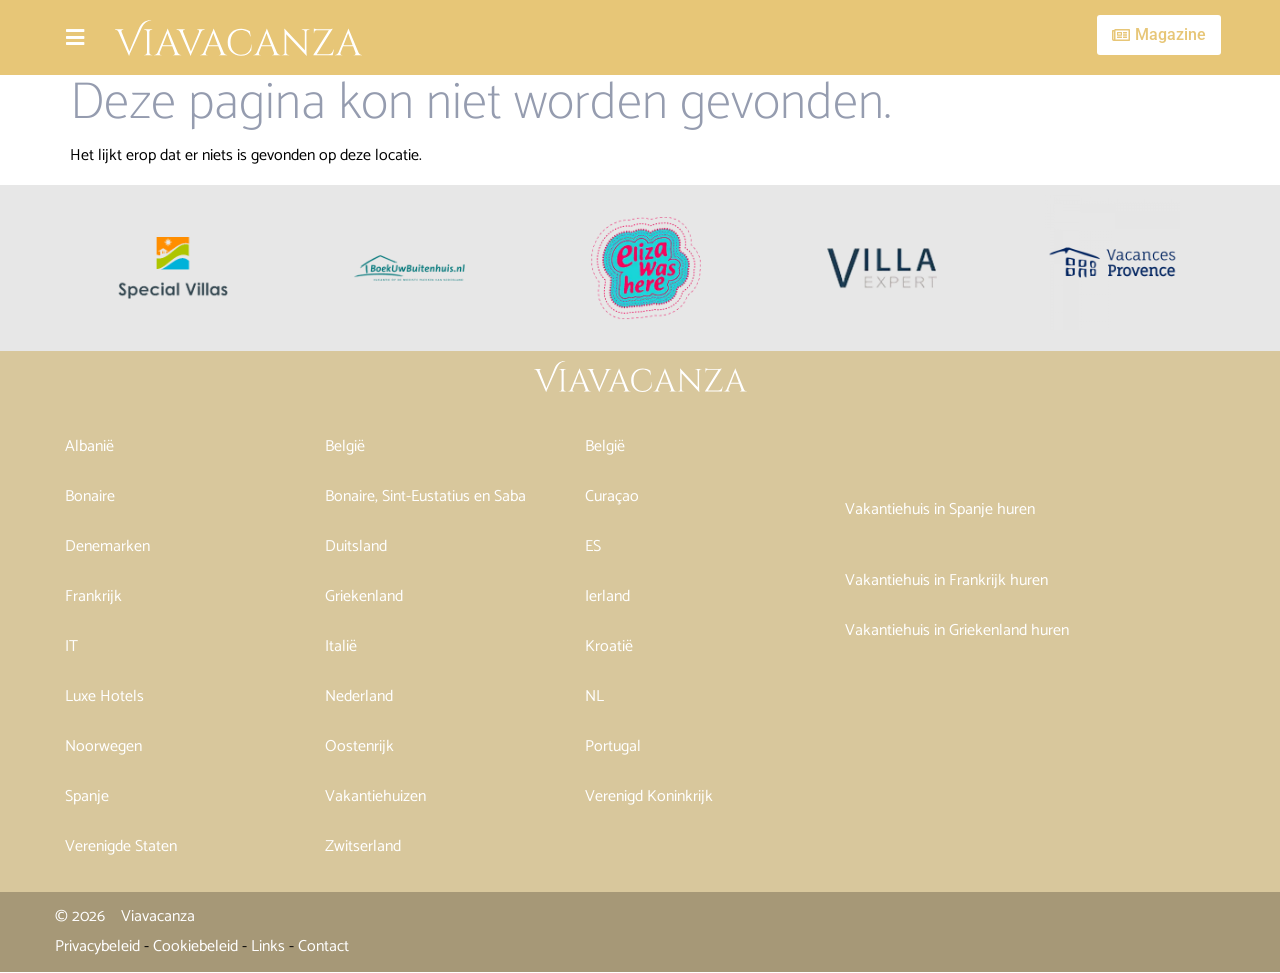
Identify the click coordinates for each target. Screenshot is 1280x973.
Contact (323, 946)
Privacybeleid (97, 946)
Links (268, 946)
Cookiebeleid (195, 946)
